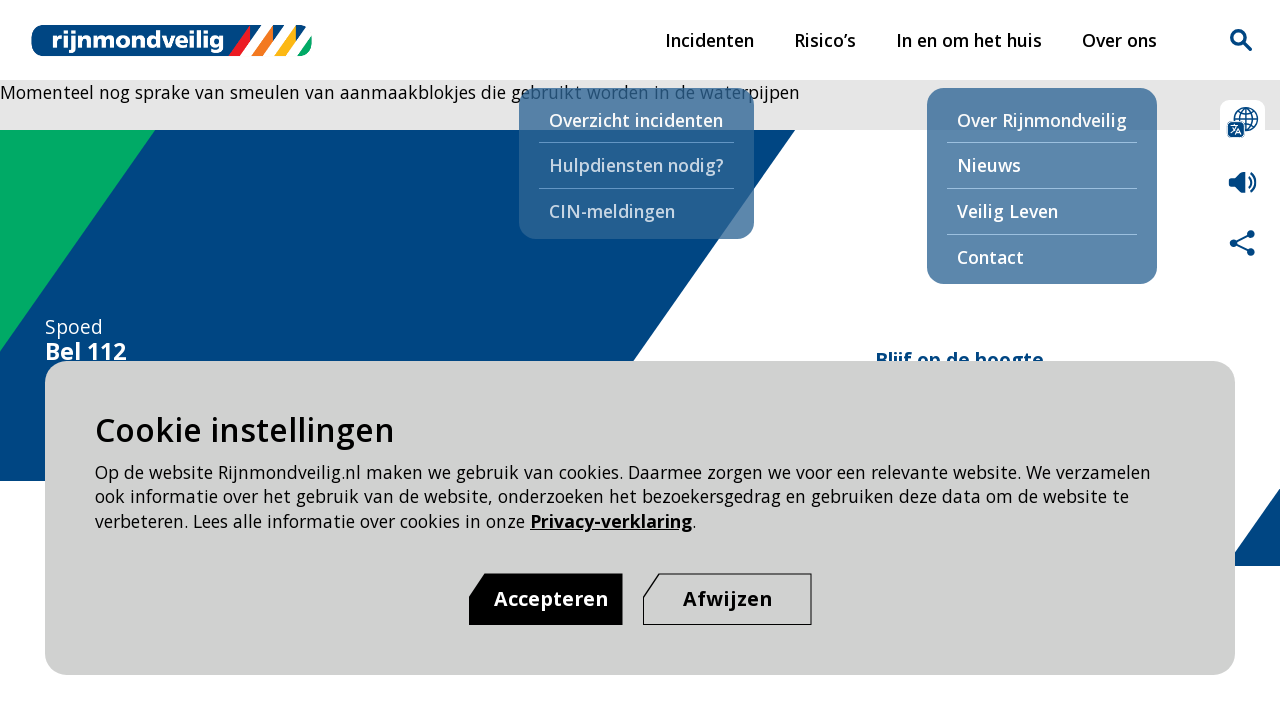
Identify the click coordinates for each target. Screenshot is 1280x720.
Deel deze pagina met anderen (1242, 242)
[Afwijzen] (727, 599)
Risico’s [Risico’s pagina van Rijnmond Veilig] (825, 40)
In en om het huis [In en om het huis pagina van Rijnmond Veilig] (969, 40)
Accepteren (551, 598)
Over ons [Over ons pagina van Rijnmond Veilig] (1119, 40)
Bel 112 (85, 352)
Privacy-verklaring (611, 521)
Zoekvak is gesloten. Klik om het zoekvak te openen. (1241, 40)
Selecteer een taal (1242, 122)
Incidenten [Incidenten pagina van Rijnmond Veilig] (709, 40)
